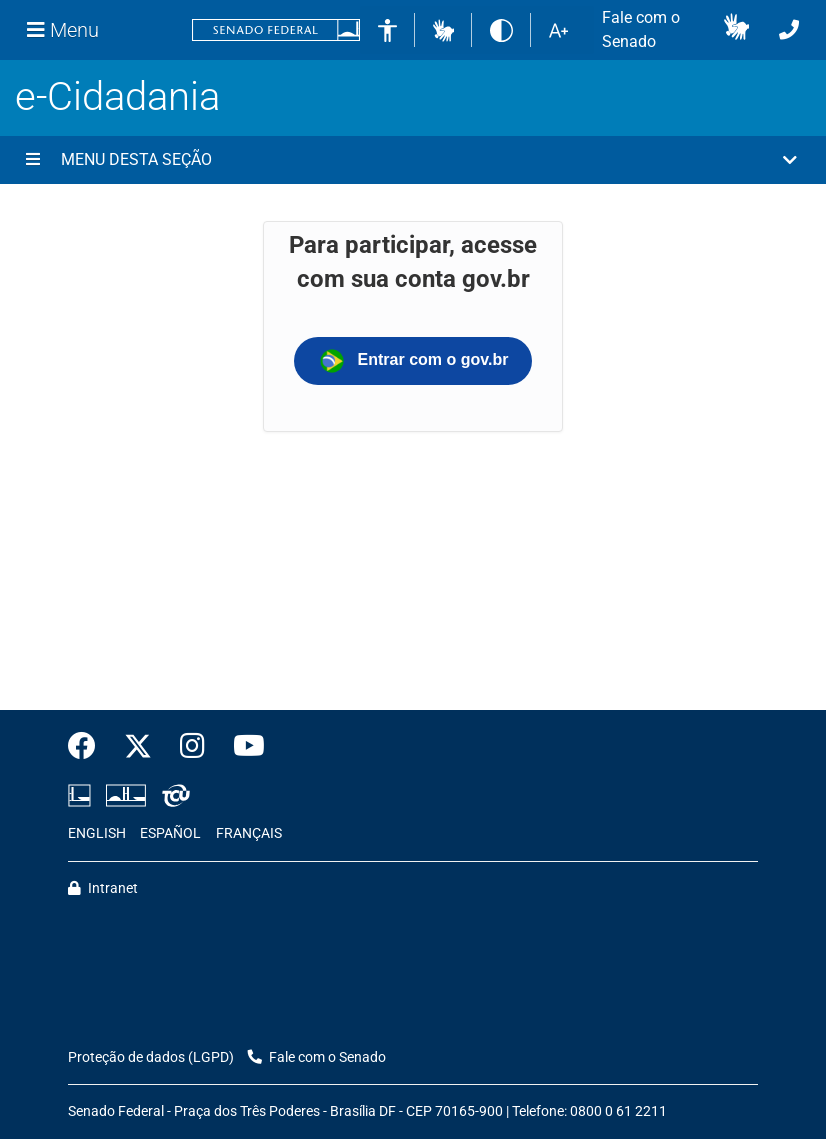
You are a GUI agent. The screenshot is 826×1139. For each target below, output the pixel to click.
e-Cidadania (117, 96)
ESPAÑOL (170, 833)
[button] (443, 29)
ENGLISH (97, 833)
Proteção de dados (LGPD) (151, 1057)
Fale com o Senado (641, 29)
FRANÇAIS (249, 833)
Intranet (103, 888)
